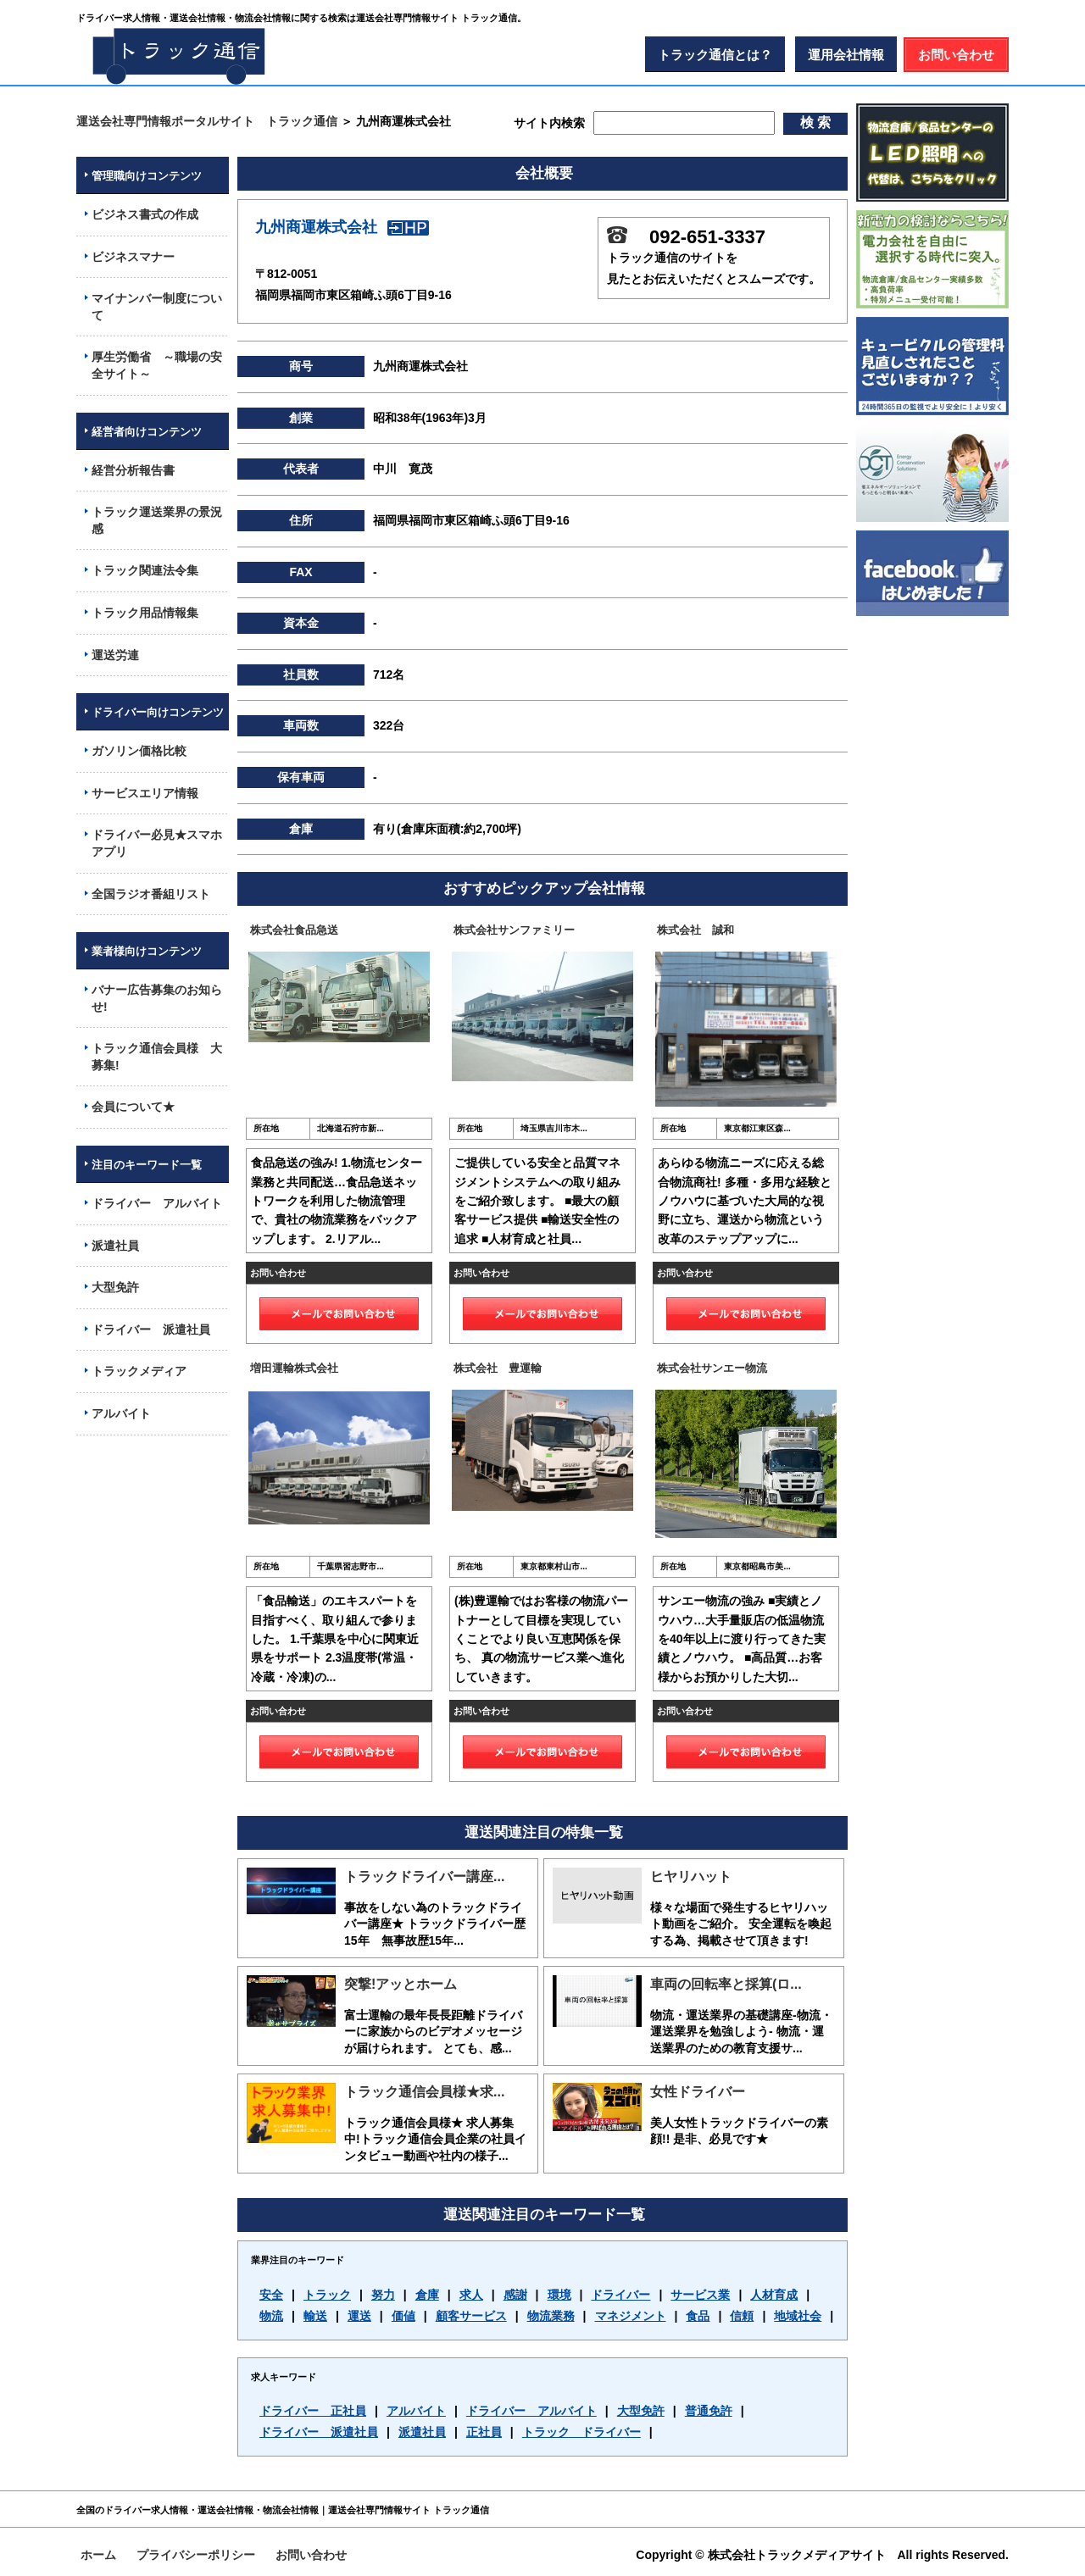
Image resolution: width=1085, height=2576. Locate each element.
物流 (271, 2316)
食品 (697, 2316)
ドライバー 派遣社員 (318, 2432)
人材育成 (774, 2294)
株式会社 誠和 (695, 930)
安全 (271, 2294)
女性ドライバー (697, 2092)
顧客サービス (471, 2316)
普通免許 (708, 2411)
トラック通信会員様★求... (424, 2092)
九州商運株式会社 (342, 227)
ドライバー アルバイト (531, 2411)
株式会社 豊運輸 (497, 1368)
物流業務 (551, 2316)
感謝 (515, 2294)
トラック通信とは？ (715, 54)
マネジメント (630, 2316)
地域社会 (797, 2316)
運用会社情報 (846, 54)
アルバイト (416, 2411)
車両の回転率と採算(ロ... (726, 1984)
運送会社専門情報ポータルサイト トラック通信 (206, 121)
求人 (471, 2294)
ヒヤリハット (691, 1876)
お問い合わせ (956, 54)
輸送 (315, 2316)
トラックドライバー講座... (424, 1876)
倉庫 (427, 2294)
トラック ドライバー (581, 2432)
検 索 (815, 122)
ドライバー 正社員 (312, 2411)
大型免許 (641, 2411)
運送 (359, 2316)
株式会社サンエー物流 (712, 1368)
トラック (327, 2294)
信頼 (742, 2316)
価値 (403, 2316)
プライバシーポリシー (195, 2555)
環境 (559, 2294)
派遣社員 (422, 2432)
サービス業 (700, 2294)
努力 (383, 2294)
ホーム (98, 2555)
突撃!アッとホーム (400, 1984)
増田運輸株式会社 (294, 1368)
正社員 (484, 2432)
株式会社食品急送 (294, 930)
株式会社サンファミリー (514, 930)
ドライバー (620, 2294)
